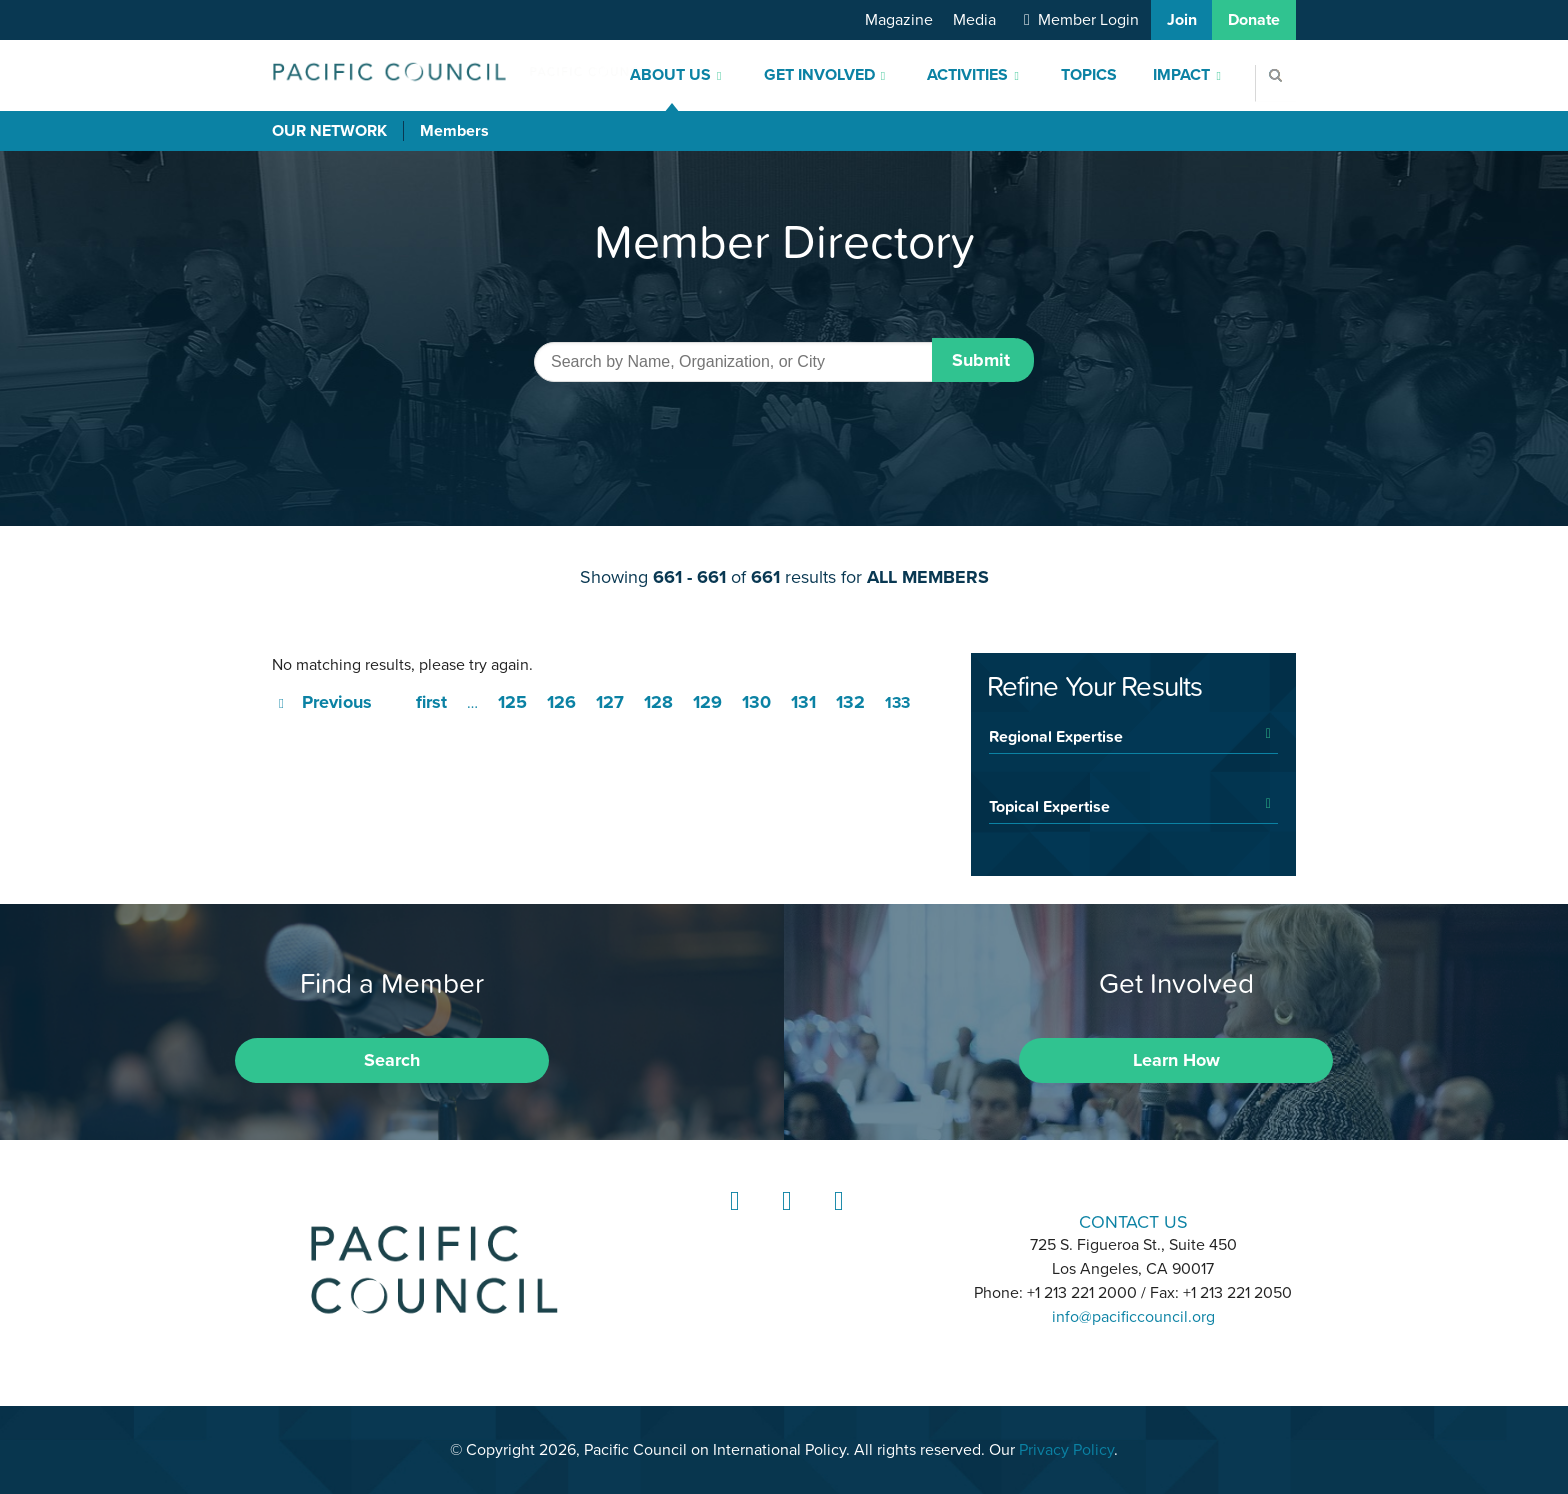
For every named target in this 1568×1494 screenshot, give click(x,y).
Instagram (784, 1219)
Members (454, 131)
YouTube (836, 1219)
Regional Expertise (1056, 736)
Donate (1254, 20)
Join (1182, 20)
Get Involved (819, 75)
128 (658, 702)
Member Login (1088, 20)
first (431, 702)
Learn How (1176, 1060)
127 (610, 702)
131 (803, 702)
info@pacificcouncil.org (1133, 1317)
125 (512, 702)
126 (561, 702)
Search (392, 1060)
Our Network (329, 131)
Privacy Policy (1066, 1450)
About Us (670, 75)
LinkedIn (732, 1219)
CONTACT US (1133, 1221)
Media (974, 20)
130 (756, 702)
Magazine (899, 20)
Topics (1089, 75)
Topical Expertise (1049, 806)
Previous (337, 702)
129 (707, 702)
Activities (967, 75)
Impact (1181, 75)
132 (850, 702)
